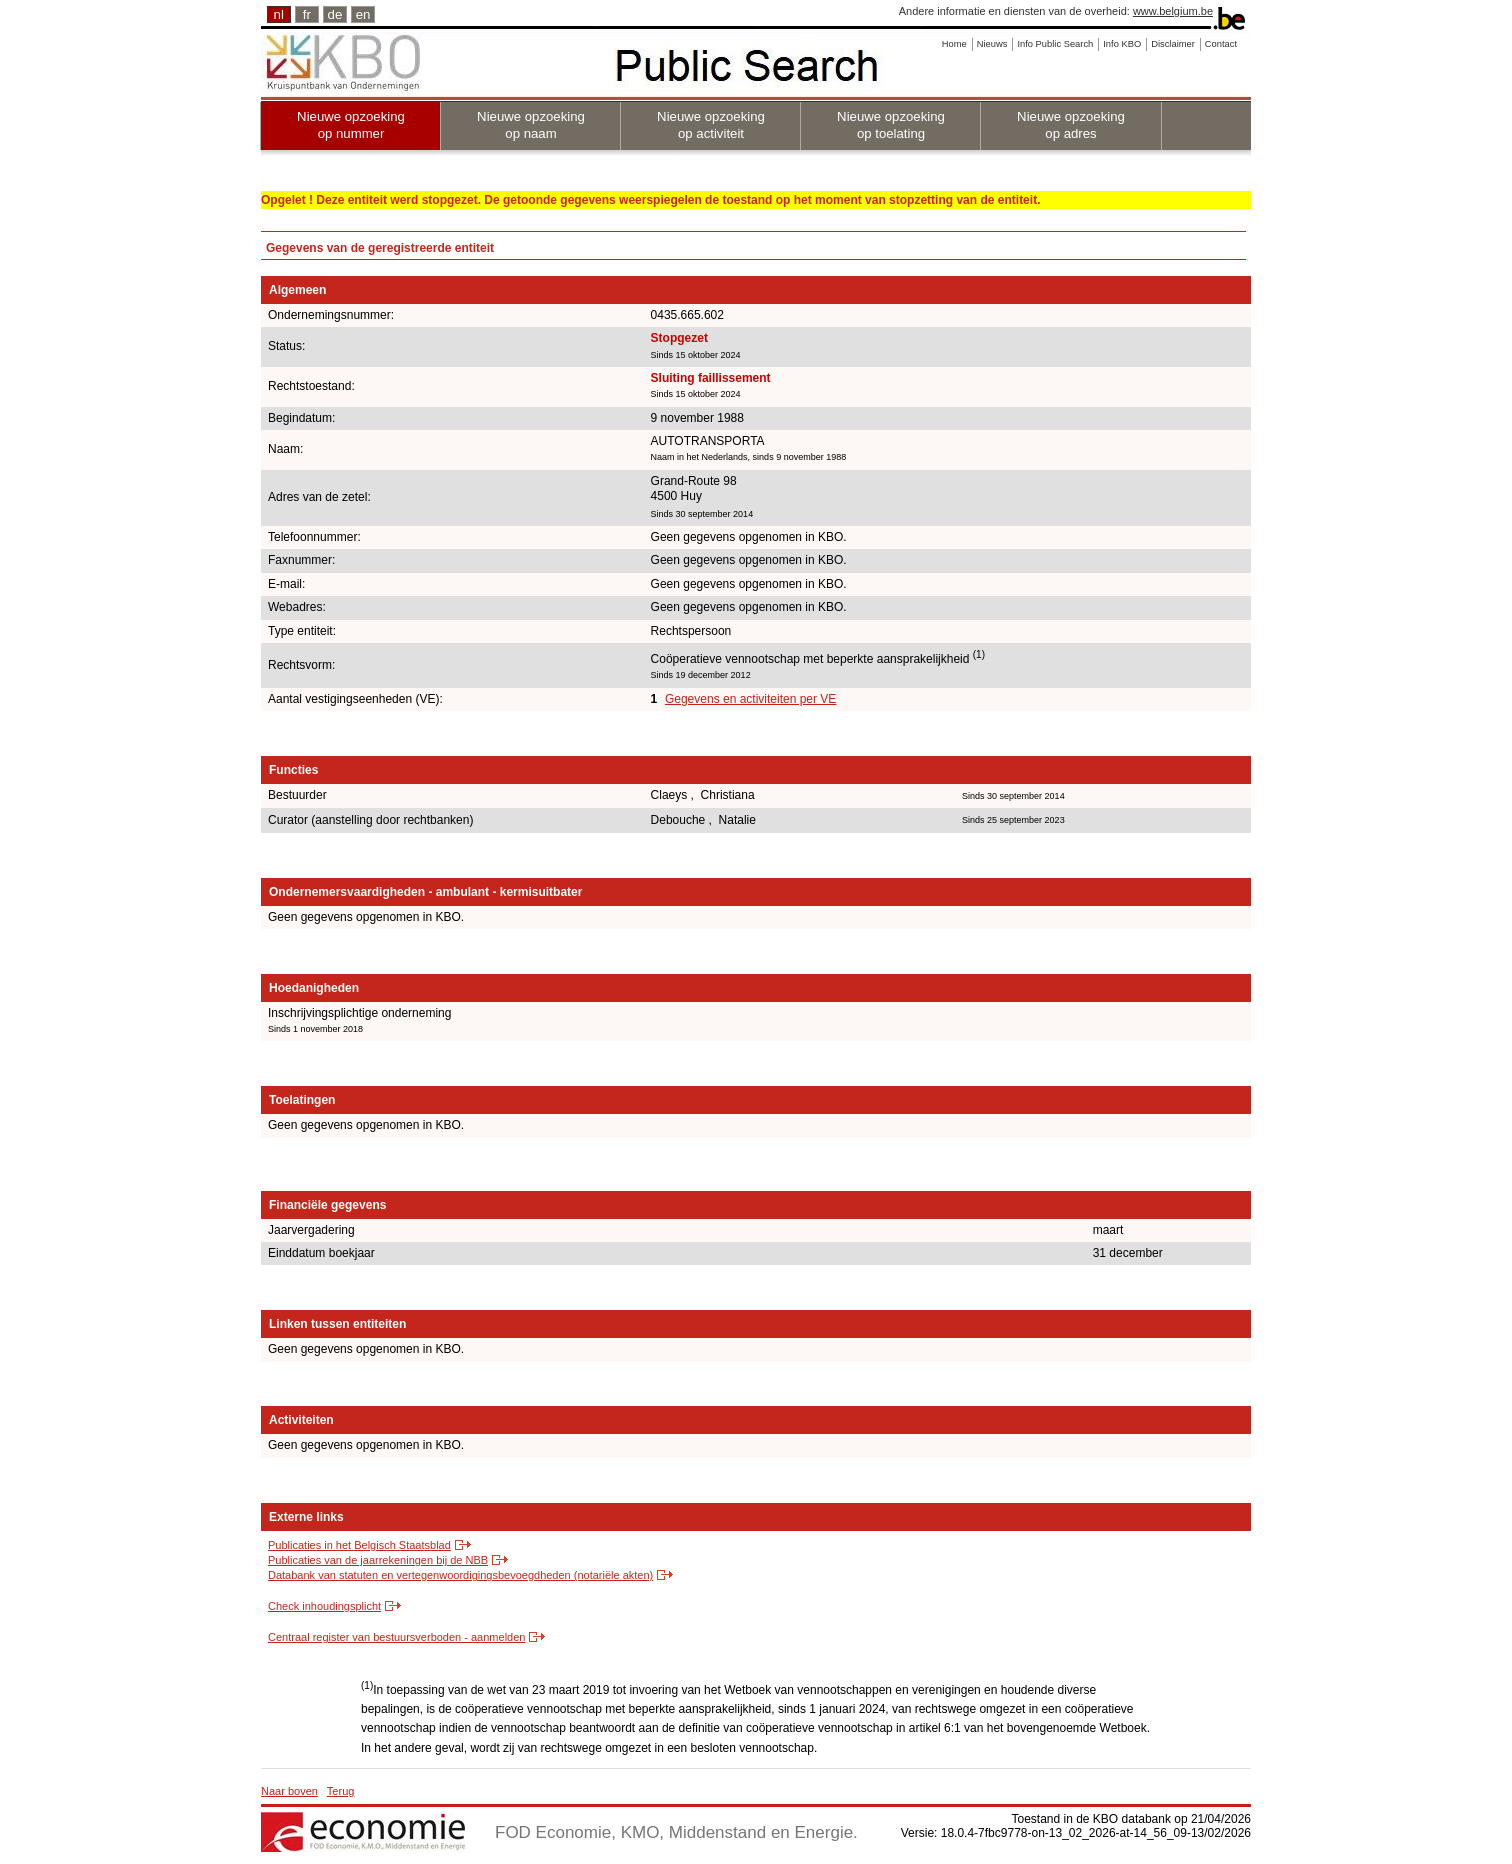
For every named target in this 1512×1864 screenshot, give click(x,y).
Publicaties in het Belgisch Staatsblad (359, 1545)
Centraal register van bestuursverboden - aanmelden (396, 1637)
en (363, 14)
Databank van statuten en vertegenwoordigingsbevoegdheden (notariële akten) (460, 1575)
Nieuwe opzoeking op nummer (351, 125)
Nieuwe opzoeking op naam (531, 125)
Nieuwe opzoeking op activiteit (711, 125)
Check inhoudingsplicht (324, 1606)
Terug (341, 1791)
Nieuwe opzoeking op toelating (891, 125)
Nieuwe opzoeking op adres (1071, 125)
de (335, 14)
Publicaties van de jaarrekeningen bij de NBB (378, 1560)
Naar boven (289, 1791)
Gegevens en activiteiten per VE (750, 699)
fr (307, 14)
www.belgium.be (1173, 11)
